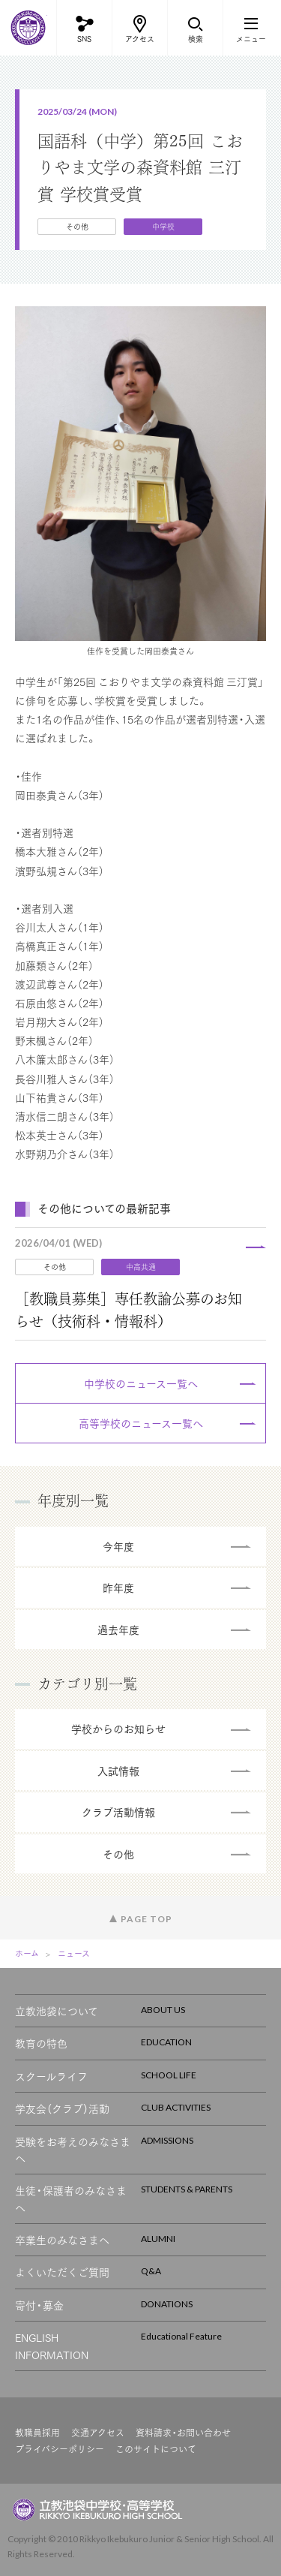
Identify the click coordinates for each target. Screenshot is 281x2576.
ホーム (27, 1953)
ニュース (74, 1953)
